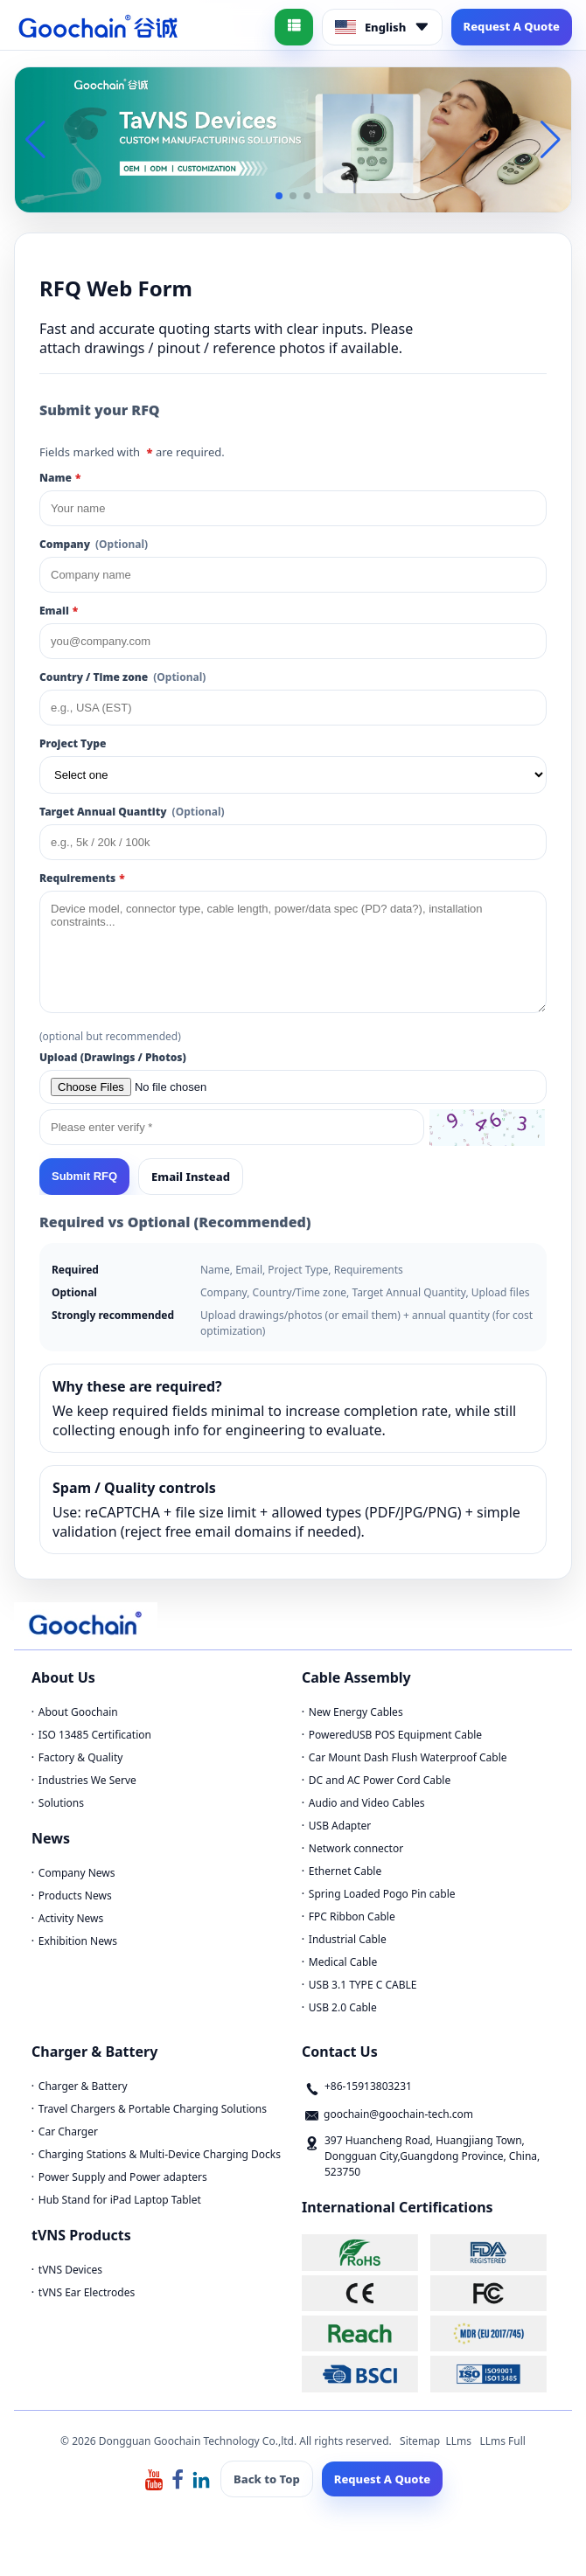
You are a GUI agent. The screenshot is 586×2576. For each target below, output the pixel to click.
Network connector (356, 1848)
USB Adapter (340, 1825)
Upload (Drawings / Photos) (112, 1057)
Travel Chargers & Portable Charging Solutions (152, 2108)
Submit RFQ (84, 1176)
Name (59, 477)
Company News (76, 1872)
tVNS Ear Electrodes (86, 2292)
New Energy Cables (356, 1712)
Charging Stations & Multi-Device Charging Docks (159, 2154)
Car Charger (68, 2131)
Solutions (61, 1802)
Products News (75, 1895)
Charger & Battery (83, 2086)
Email (58, 610)
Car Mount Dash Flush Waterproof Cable (408, 1757)
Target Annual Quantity (132, 811)
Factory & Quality (80, 1757)
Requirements (82, 878)
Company (93, 544)
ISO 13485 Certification (94, 1734)
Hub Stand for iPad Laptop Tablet (119, 2199)
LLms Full (502, 2441)
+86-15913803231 (368, 2086)
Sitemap (420, 2441)
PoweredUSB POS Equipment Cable (395, 1734)
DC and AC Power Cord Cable (379, 1780)
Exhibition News (77, 1941)
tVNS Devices (70, 2269)
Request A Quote (512, 26)
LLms (458, 2441)
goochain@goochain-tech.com (398, 2114)
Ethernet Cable (345, 1871)
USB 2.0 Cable (343, 2007)
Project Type (72, 743)
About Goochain (78, 1712)
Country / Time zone (122, 677)
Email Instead (190, 1176)
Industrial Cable (348, 1939)
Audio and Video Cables (367, 1802)
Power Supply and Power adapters (122, 2177)
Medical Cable (343, 1962)
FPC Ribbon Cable (352, 1916)
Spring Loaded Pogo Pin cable (382, 1893)
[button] (279, 195)
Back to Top (267, 2479)
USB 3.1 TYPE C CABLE (363, 1984)
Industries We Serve (87, 1780)
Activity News (70, 1918)
